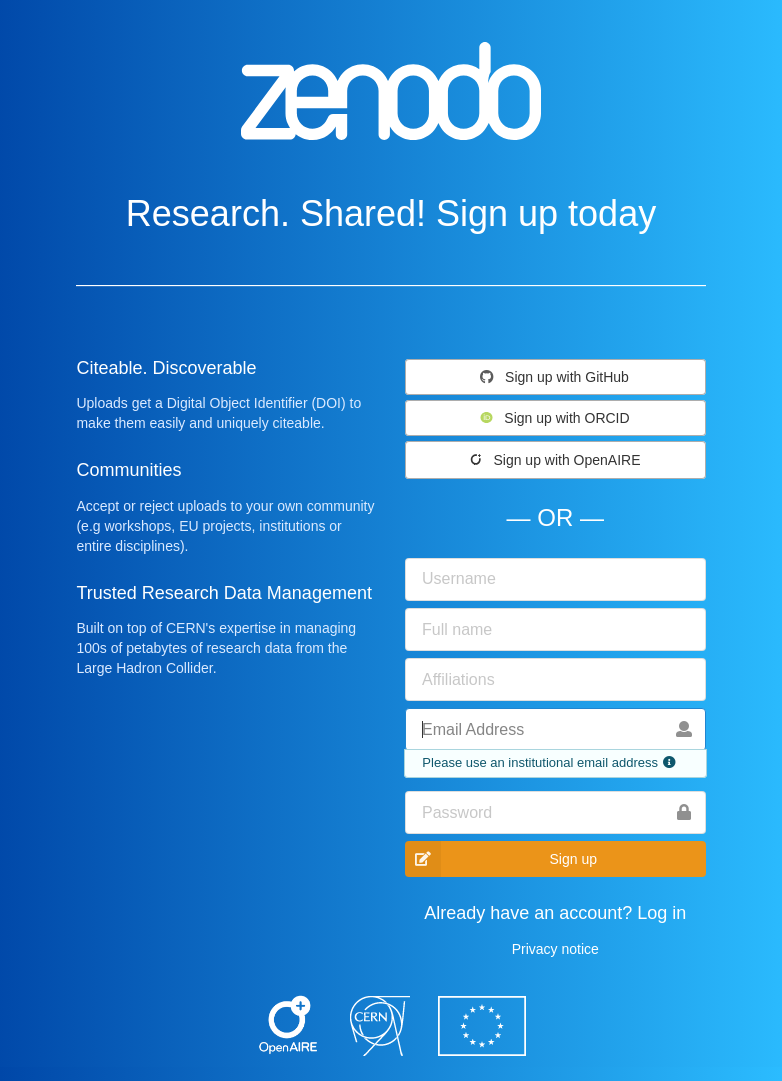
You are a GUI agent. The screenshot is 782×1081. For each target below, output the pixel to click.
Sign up (501, 859)
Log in (661, 913)
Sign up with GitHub (554, 377)
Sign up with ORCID (554, 418)
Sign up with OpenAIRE (554, 460)
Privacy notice (555, 949)
